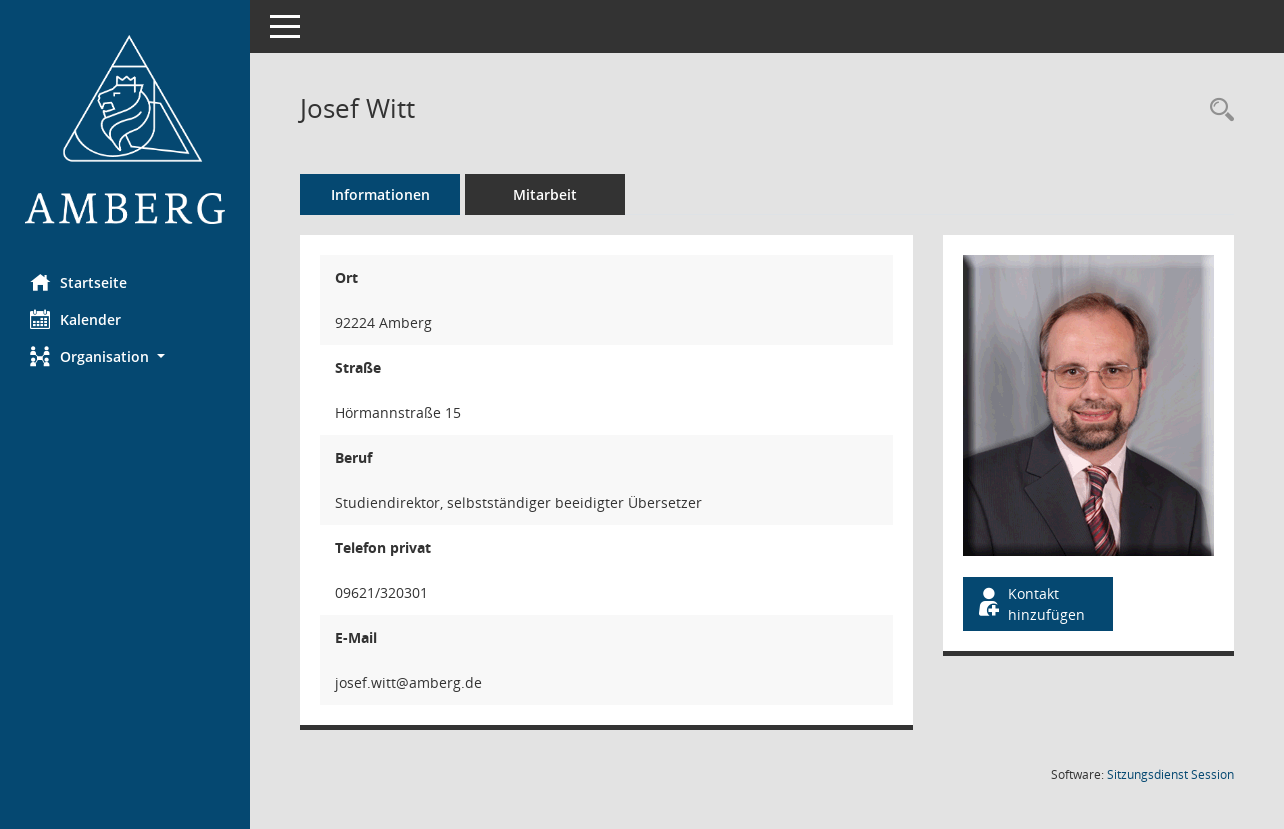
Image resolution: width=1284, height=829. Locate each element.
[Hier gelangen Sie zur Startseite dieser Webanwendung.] (125, 129)
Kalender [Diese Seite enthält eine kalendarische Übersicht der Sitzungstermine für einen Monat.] (75, 319)
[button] (125, 356)
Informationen (380, 194)
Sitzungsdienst (1170, 774)
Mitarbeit (545, 194)
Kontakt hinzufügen (1030, 604)
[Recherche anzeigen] (1217, 110)
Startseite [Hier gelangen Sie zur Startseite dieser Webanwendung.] (78, 282)
